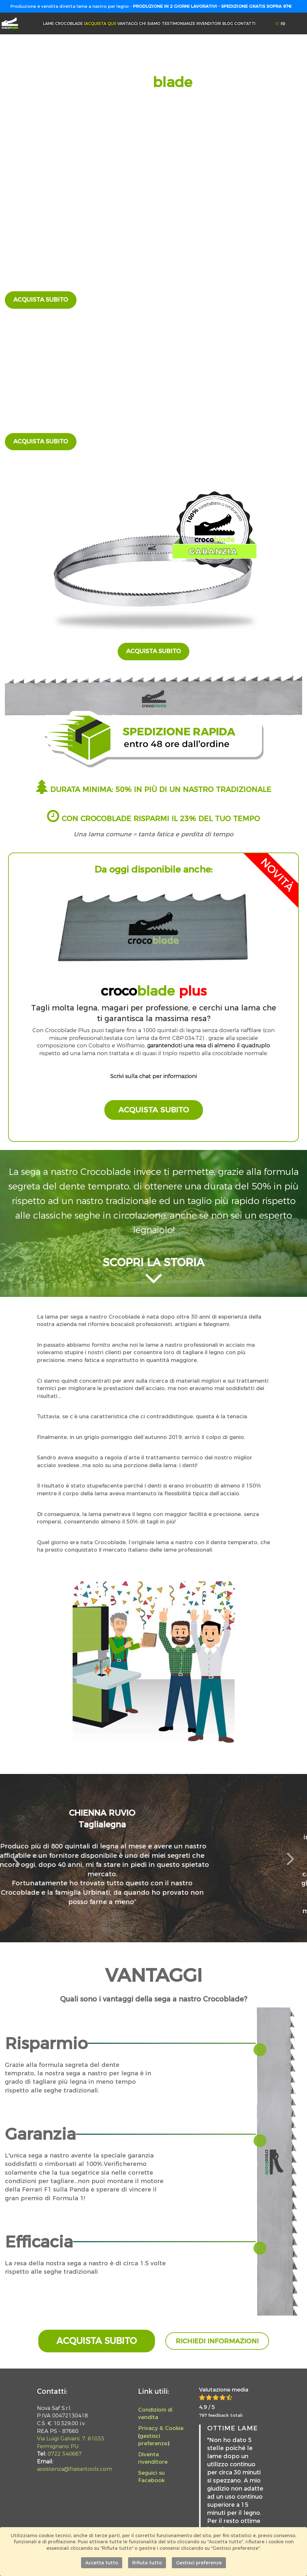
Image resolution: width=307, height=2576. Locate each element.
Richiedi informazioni (217, 2341)
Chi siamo (149, 23)
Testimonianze (178, 23)
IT (278, 23)
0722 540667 (65, 2453)
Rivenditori (208, 23)
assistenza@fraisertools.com (74, 2469)
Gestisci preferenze (199, 2563)
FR (283, 23)
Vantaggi (127, 23)
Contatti (244, 23)
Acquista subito (40, 299)
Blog (227, 23)
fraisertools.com (41, 380)
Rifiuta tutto (147, 2563)
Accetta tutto (101, 2563)
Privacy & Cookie (160, 2428)
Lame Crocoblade (79, 23)
